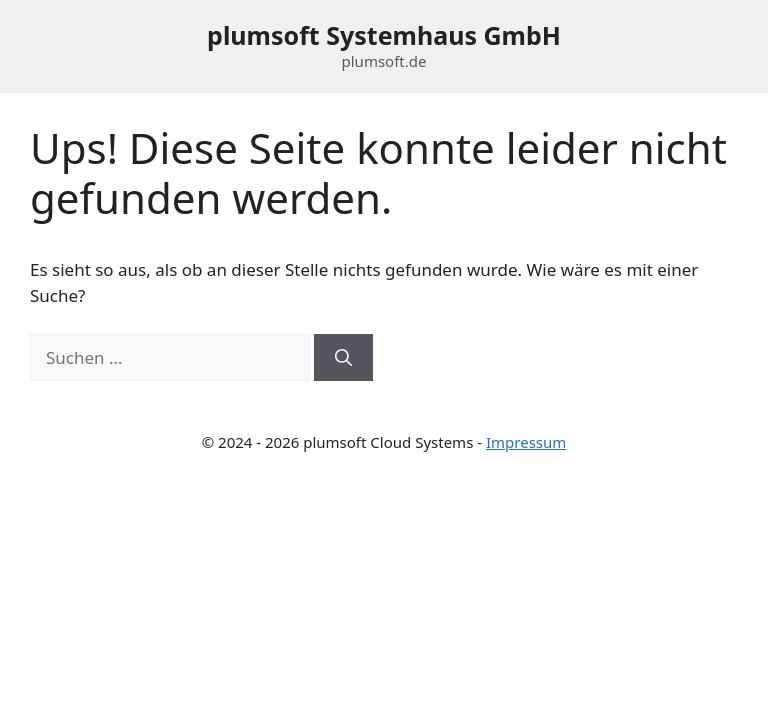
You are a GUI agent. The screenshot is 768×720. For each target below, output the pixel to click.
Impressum (526, 442)
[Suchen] (343, 358)
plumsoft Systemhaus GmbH (384, 35)
